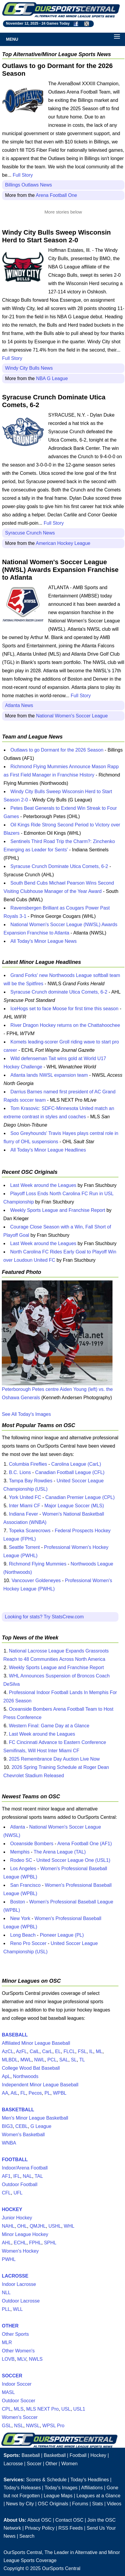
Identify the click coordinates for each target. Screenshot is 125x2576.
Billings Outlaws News (28, 184)
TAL (39, 2176)
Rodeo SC (21, 1860)
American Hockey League (63, 543)
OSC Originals (53, 2503)
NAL (27, 2176)
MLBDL (10, 2059)
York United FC (25, 1497)
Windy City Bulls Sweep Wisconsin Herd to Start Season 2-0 (56, 236)
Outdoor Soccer (18, 2400)
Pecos (35, 2093)
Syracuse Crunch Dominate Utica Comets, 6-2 (59, 866)
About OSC (39, 2520)
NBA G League (52, 378)
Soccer (34, 2463)
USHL (55, 2226)
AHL (6, 2242)
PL (47, 2093)
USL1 (79, 2408)
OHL (22, 2226)
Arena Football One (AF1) (84, 1843)
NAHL (8, 2226)
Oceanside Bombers (31, 1843)
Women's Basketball (23, 2134)
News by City (20, 2503)
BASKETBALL (18, 2109)
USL (66, 2408)
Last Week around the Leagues (43, 1185)
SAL (63, 2059)
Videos (114, 2503)
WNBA (9, 2142)
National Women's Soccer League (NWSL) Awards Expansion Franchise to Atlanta (60, 569)
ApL (6, 2076)
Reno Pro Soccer (28, 1943)
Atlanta (17, 1826)
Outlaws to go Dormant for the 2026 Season (56, 749)
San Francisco (25, 1885)
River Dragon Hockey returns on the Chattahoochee (65, 1025)
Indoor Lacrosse (19, 2284)
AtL (14, 2093)
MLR (7, 2342)
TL (82, 2059)
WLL (18, 2309)
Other (51, 2463)
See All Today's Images (26, 1414)
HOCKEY (12, 2209)
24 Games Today (55, 23)
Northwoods (25, 2076)
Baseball (30, 2455)
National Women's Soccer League (72, 715)
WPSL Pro (53, 2425)
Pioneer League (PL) (62, 1935)
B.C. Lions (20, 1472)
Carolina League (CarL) (76, 1464)
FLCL (69, 2051)
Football (78, 2455)
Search (27, 2536)
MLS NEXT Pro (42, 2408)
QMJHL (38, 2226)
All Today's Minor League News (43, 941)
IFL (16, 2176)
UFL (17, 2192)
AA (5, 2093)
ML (99, 2051)
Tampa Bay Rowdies (30, 1480)
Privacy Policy (40, 2528)
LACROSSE (15, 2275)
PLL (6, 2309)
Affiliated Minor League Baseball (36, 2043)
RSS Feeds (70, 2528)
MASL (8, 2392)
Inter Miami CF (24, 1505)
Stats (97, 2503)
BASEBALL (15, 2034)
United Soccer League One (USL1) (73, 1860)
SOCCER (12, 2375)
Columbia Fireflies (28, 1464)
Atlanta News (19, 705)
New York (20, 1918)
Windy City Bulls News (29, 368)
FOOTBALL (15, 2159)
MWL (26, 2059)
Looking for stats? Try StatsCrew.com (44, 1616)
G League (40, 2126)
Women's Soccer (20, 2417)
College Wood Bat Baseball (31, 2068)
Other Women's (18, 2350)
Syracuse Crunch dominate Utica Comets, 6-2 (58, 991)
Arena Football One (56, 195)
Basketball (55, 2455)
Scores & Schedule (46, 2479)
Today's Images (61, 2487)
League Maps (58, 2495)
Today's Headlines (89, 2479)
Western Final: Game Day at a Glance (49, 1725)
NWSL (33, 2425)
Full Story (23, 175)
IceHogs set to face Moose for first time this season (64, 1008)
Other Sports (15, 2334)
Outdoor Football (19, 2184)
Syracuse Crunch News (30, 532)
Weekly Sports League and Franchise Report (57, 1210)
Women (69, 2463)
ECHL (20, 2242)
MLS (19, 2408)
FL (23, 2093)
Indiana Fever (23, 1513)
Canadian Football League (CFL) (69, 1472)
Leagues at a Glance (98, 2495)
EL (58, 2051)
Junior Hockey (17, 2217)
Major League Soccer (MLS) (74, 1505)
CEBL (21, 2126)
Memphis (19, 1851)
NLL (6, 2292)
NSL (18, 2425)
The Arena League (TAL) (60, 1851)
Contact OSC (69, 2520)
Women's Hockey (20, 2251)
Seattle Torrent (24, 1547)
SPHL (50, 2242)
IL (91, 2051)
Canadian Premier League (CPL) (80, 1497)
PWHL (8, 2259)
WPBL (59, 2093)
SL (74, 2059)
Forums (80, 2503)
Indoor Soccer (17, 2384)
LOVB (8, 2359)
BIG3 (7, 2126)
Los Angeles (23, 1868)
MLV (21, 2359)
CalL (35, 2051)
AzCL (7, 2051)
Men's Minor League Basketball (35, 2117)
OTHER (10, 2325)
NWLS (36, 2359)
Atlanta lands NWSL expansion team (49, 1075)
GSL (6, 2425)
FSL (82, 2051)
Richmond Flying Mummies (37, 1563)
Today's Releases (22, 2487)
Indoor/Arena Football (25, 2167)
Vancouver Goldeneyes (36, 1580)
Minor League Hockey (25, 2234)
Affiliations (92, 2487)
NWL (39, 2059)
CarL (47, 2051)
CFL (6, 2192)
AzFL (21, 2051)
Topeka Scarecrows (30, 1530)
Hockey (98, 2455)
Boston (17, 1901)
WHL (69, 2226)
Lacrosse (13, 2463)
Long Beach (22, 1935)
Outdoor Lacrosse (21, 2300)
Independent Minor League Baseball (40, 2084)
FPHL (35, 2242)
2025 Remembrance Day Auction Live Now (54, 1758)
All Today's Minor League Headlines (48, 1149)
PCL (52, 2059)
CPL (6, 2408)
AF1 (6, 2176)
